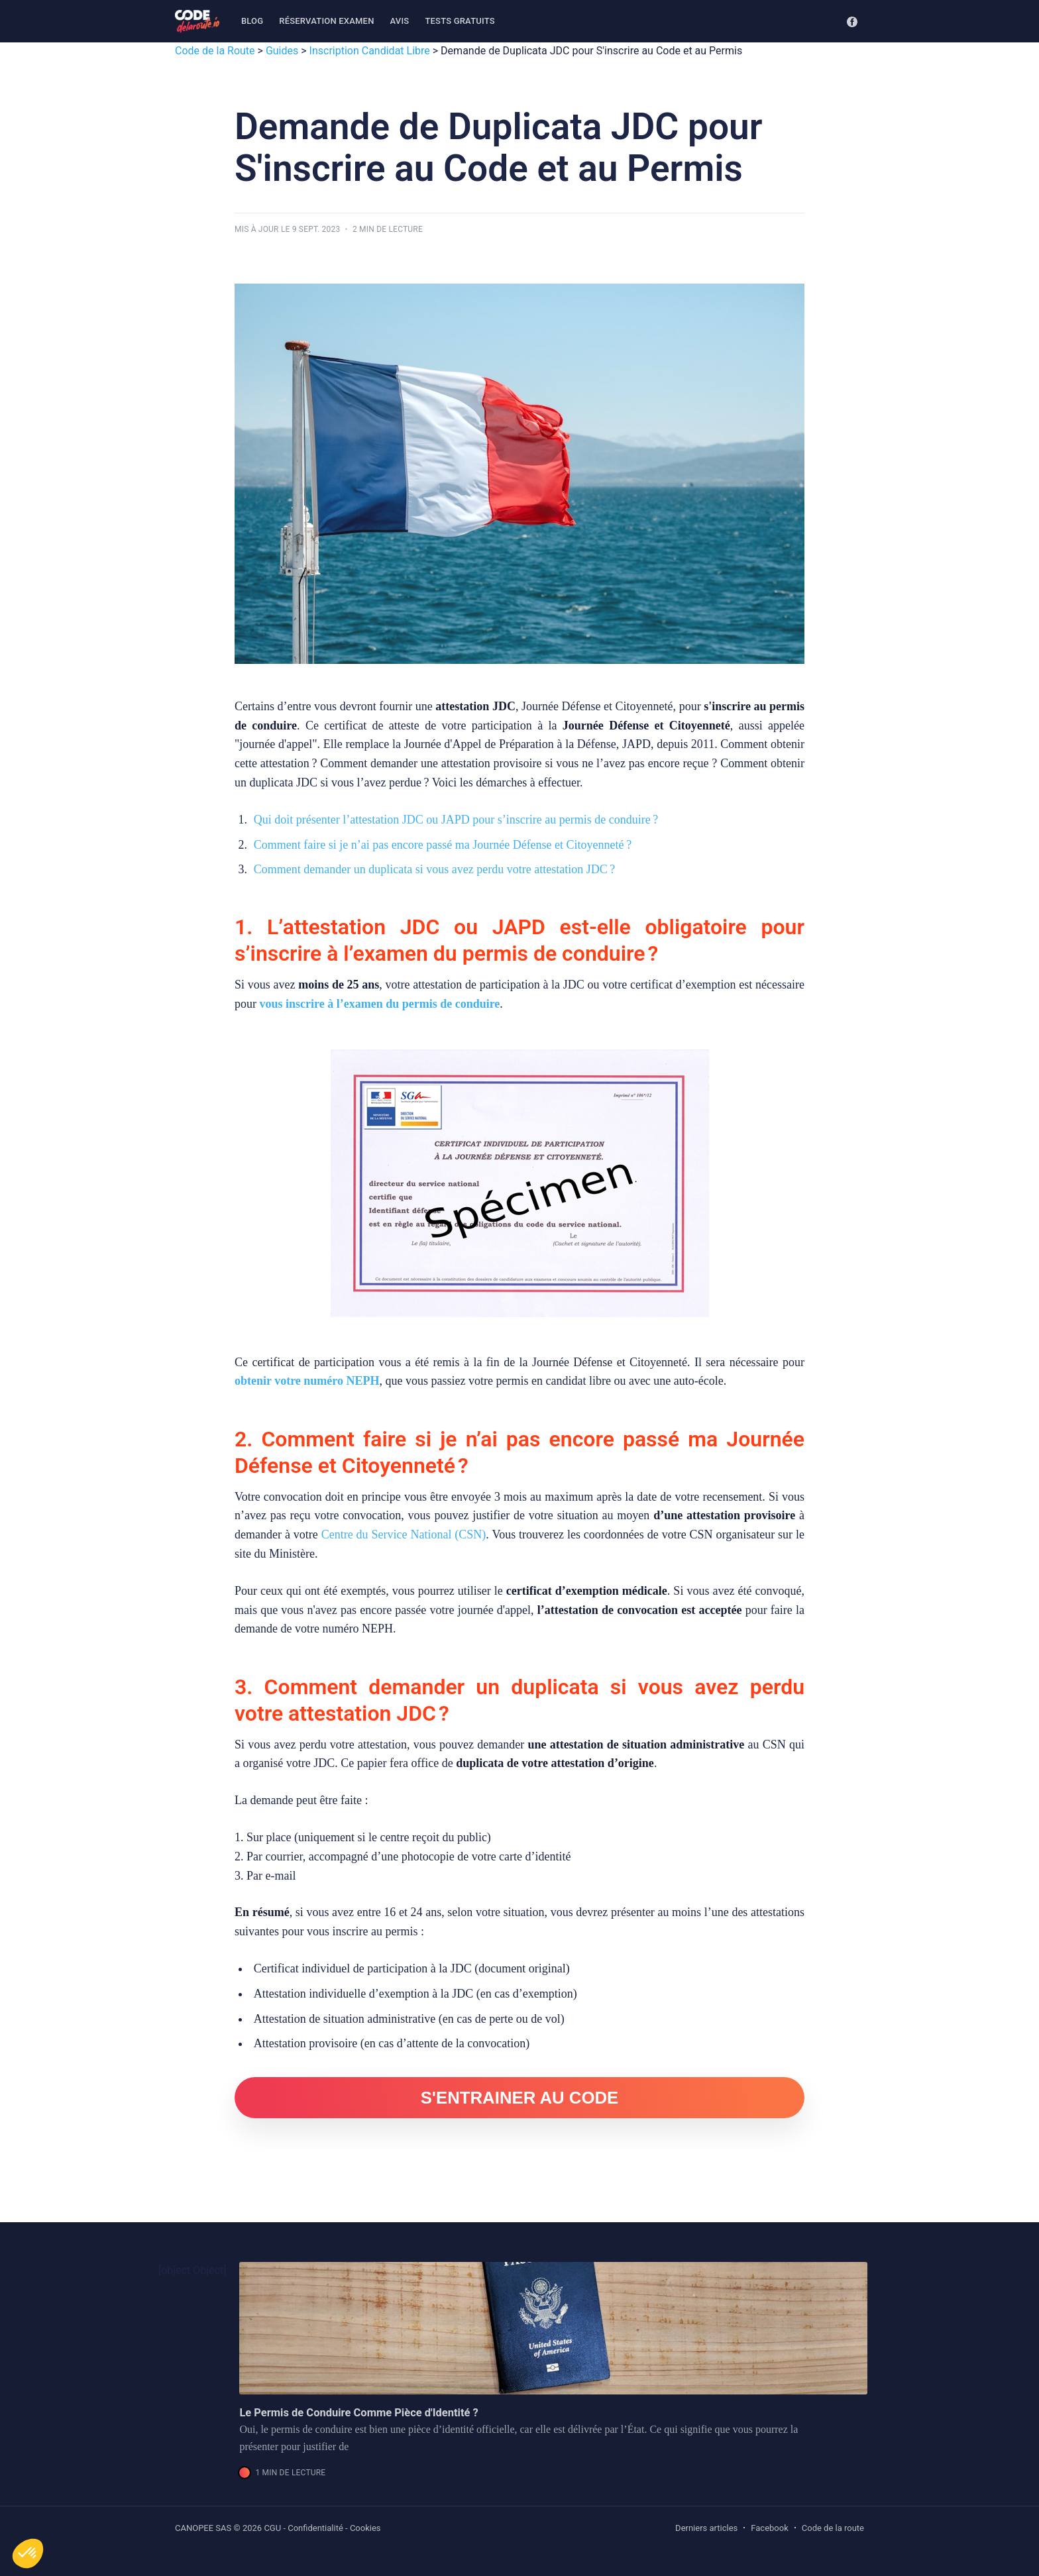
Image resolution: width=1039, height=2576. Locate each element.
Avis (400, 21)
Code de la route (833, 2528)
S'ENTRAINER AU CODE (520, 2098)
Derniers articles (706, 2528)
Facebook (769, 2528)
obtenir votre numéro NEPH (307, 1380)
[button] (28, 2553)
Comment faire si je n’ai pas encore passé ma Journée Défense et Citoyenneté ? (442, 844)
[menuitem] (252, 21)
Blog (252, 21)
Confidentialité (315, 2528)
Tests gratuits (459, 21)
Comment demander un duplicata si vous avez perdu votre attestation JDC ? (434, 869)
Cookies (365, 2528)
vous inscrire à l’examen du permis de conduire (380, 1003)
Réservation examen (326, 21)
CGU (272, 2528)
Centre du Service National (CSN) (403, 1534)
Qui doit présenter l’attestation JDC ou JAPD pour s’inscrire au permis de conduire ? (456, 819)
